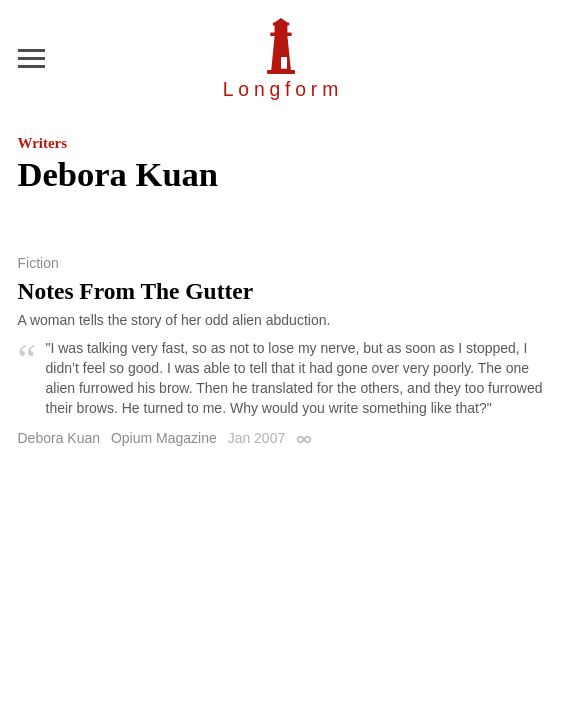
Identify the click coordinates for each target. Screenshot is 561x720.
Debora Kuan (59, 438)
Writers (42, 143)
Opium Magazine (164, 438)
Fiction (38, 263)
